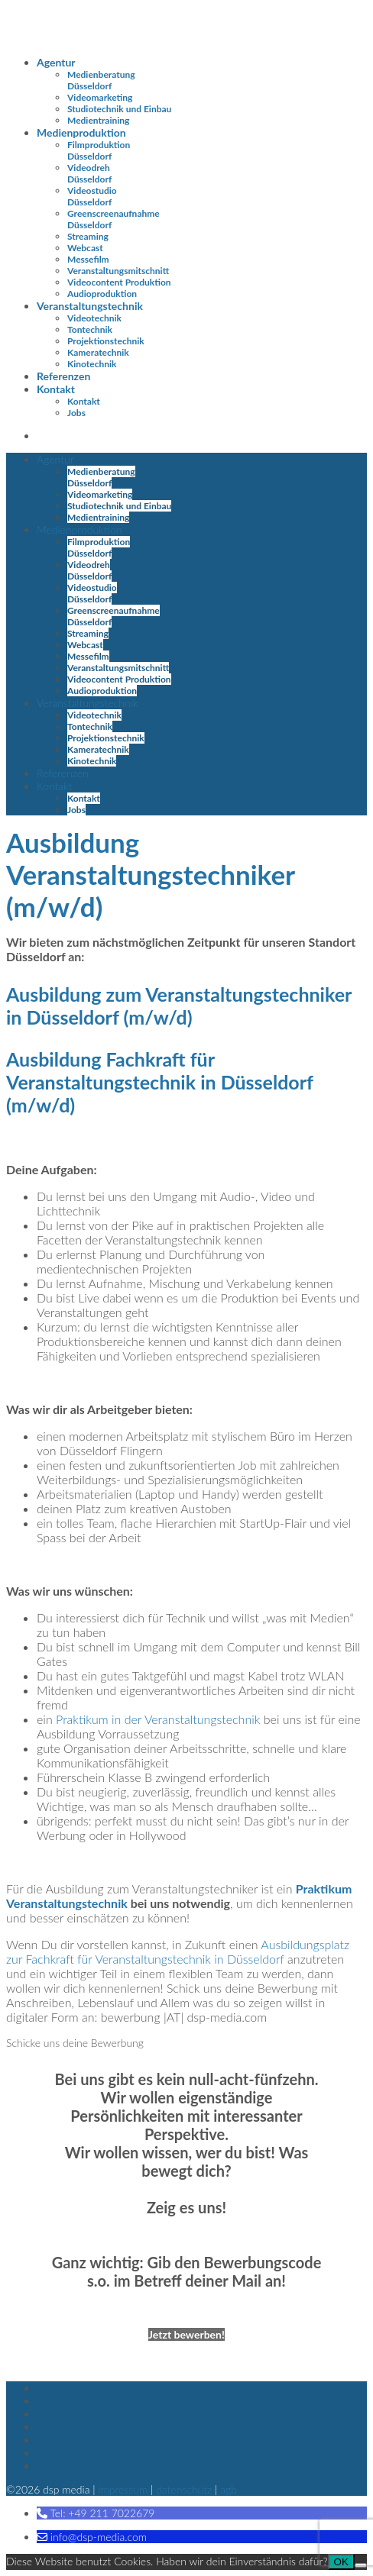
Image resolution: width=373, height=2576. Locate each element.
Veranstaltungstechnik (90, 305)
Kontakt (56, 389)
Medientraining (98, 120)
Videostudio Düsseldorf (92, 196)
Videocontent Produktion (119, 282)
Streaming (88, 236)
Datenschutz (184, 2489)
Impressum (123, 2489)
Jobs (76, 412)
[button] (95, 2513)
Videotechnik (94, 318)
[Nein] (361, 2565)
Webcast (85, 247)
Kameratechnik (98, 352)
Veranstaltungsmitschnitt (118, 270)
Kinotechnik (91, 364)
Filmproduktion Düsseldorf (98, 150)
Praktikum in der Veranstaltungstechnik (158, 1719)
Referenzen (63, 376)
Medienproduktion (81, 132)
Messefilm (88, 259)
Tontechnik (89, 329)
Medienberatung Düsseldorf (101, 80)
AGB (228, 2489)
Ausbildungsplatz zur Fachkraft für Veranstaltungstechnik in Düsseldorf (177, 1951)
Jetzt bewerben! (186, 2334)
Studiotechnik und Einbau (119, 109)
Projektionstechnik (105, 341)
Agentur (56, 62)
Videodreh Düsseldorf (89, 173)
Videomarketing (99, 97)
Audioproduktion (102, 293)
